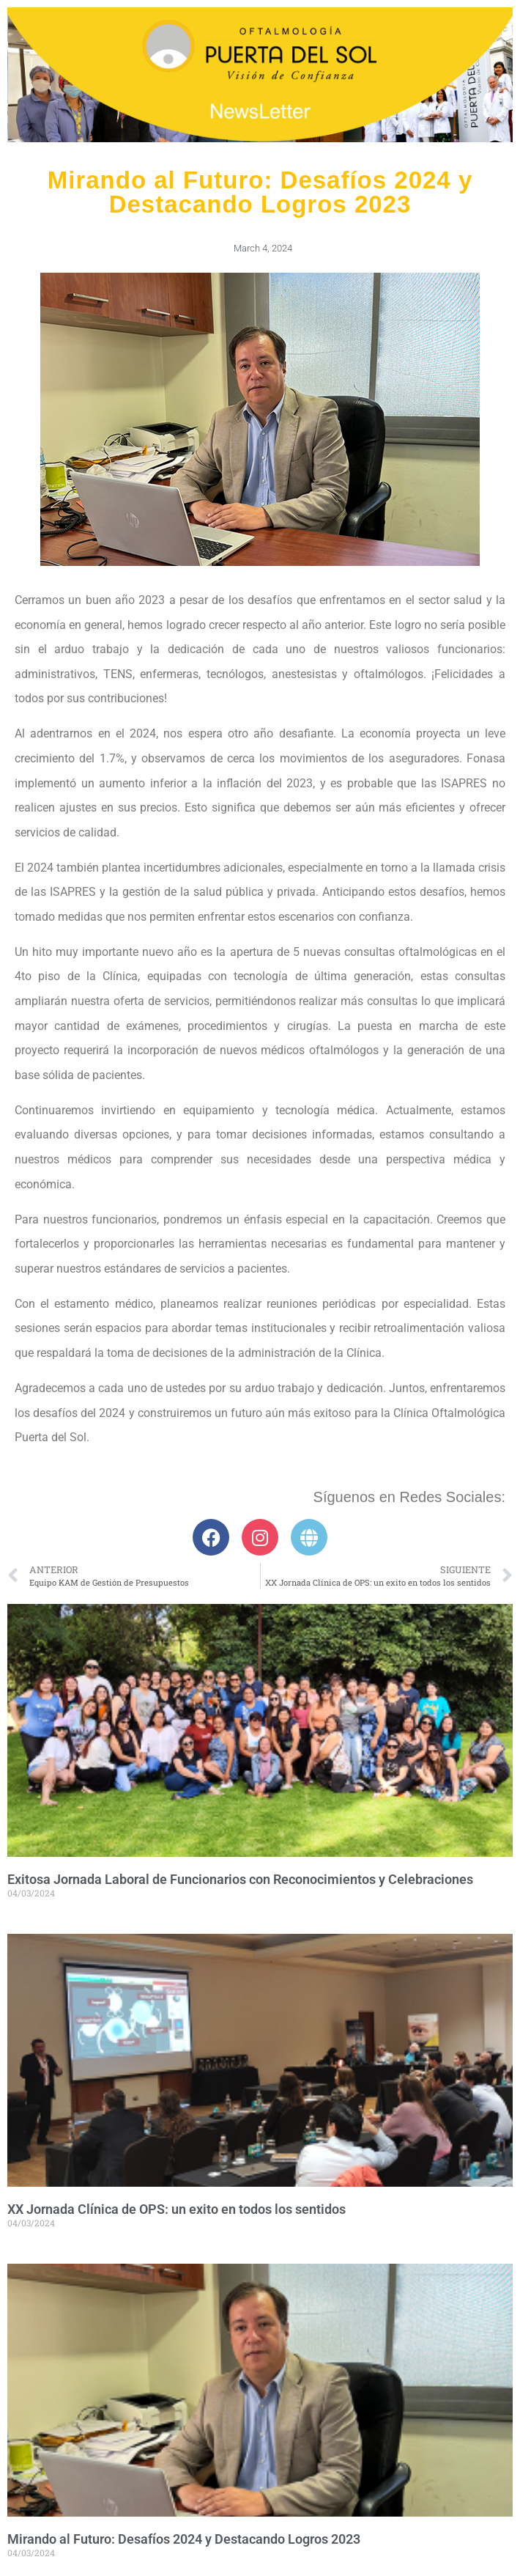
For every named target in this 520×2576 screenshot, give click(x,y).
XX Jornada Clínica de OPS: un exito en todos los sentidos (176, 2209)
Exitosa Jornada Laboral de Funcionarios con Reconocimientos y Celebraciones (240, 1879)
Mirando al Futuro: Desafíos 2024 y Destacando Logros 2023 (183, 2539)
